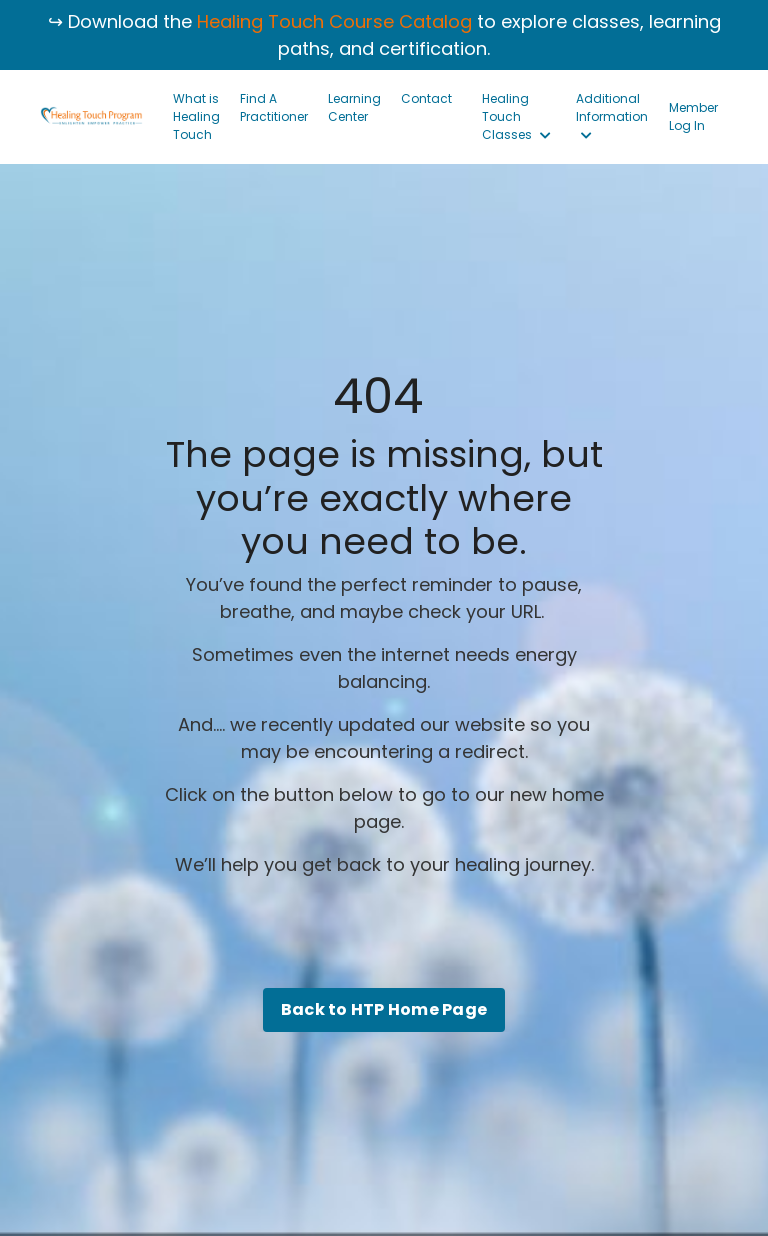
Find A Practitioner (274, 107)
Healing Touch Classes (516, 116)
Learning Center (354, 107)
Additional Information (612, 116)
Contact (426, 98)
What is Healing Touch (196, 116)
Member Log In (693, 116)
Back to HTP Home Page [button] (384, 1009)
